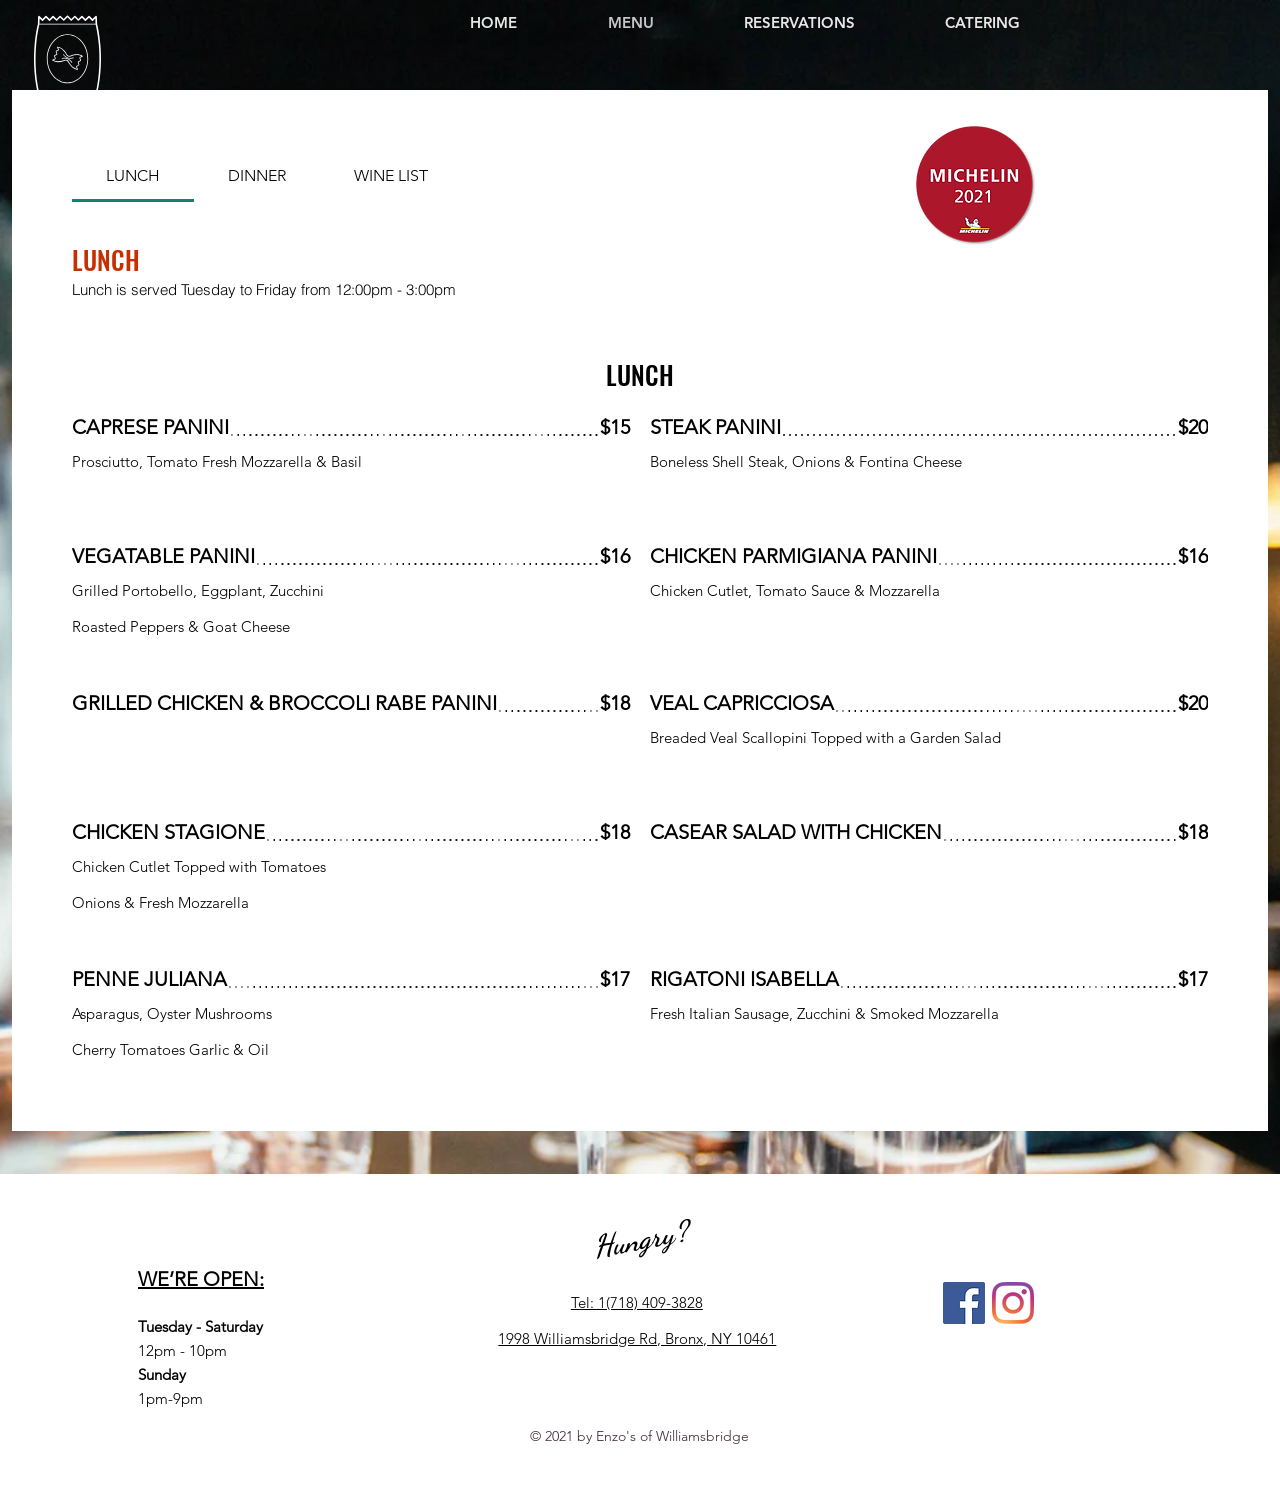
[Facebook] (964, 1303)
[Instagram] (1013, 1303)
